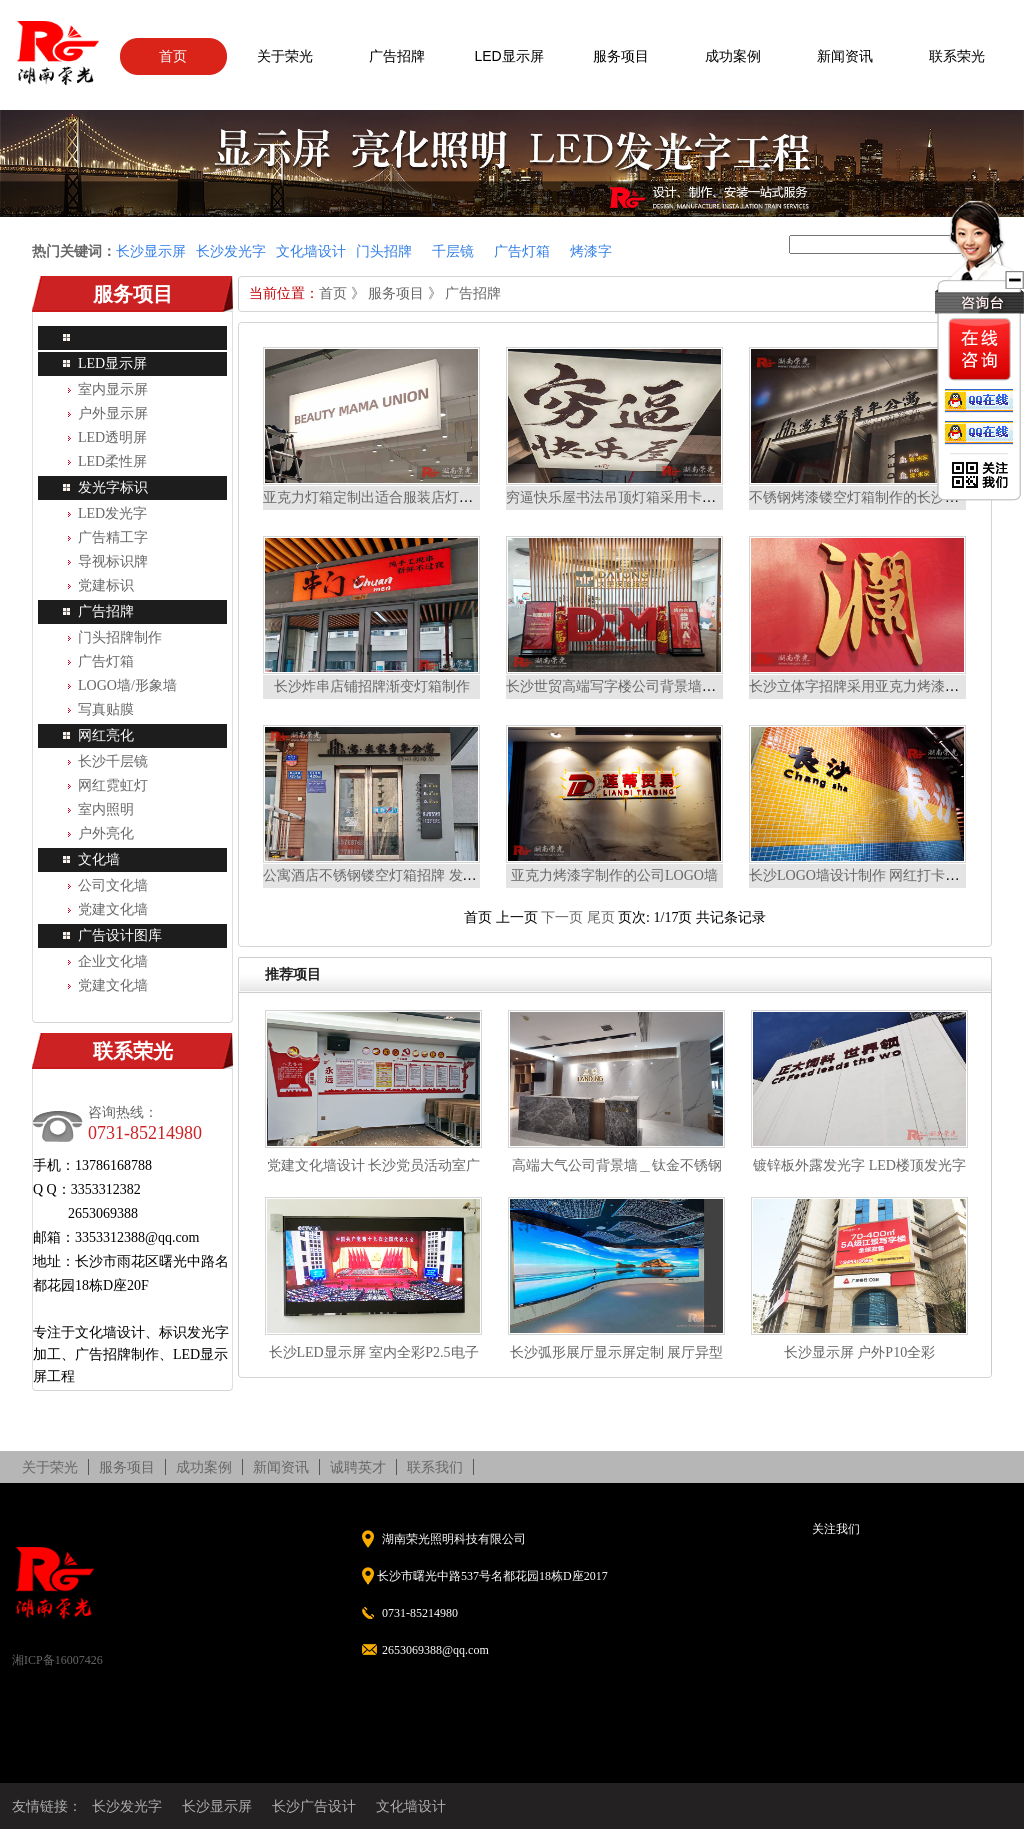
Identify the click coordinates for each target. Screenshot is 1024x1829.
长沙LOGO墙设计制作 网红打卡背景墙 (868, 875)
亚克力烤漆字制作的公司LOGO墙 (614, 875)
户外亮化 (106, 833)
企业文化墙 (113, 961)
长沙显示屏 (217, 1806)
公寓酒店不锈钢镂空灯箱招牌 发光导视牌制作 (405, 875)
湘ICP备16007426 (57, 1660)
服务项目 (621, 56)
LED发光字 (112, 513)
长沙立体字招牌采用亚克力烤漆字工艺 (868, 686)
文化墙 (99, 859)
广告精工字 (113, 537)
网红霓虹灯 (113, 785)
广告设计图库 (120, 935)
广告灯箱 (106, 661)
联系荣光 (957, 56)
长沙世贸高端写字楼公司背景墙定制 (618, 686)
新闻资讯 (845, 56)
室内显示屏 (113, 389)
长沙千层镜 (113, 761)
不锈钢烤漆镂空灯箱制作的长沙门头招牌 (875, 497)
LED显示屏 (508, 56)
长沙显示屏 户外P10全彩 (859, 1352)
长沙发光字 (127, 1806)
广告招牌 (397, 56)
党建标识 (106, 585)
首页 (173, 56)
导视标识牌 (113, 561)
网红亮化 (106, 735)
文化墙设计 (411, 1806)
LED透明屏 (112, 437)
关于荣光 (285, 56)
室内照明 (106, 809)
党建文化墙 (113, 909)
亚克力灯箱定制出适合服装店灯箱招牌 (382, 497)
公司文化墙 (113, 885)
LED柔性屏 (112, 461)
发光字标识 (113, 487)
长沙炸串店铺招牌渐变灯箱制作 (372, 686)
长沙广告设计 (314, 1806)
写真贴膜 (106, 709)
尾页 (601, 917)
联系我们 (435, 1467)
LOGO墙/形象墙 (127, 685)
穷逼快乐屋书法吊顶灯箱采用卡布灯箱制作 (639, 497)
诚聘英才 (358, 1467)
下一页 (562, 917)
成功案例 (733, 56)
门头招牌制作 (120, 637)
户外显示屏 (113, 413)
